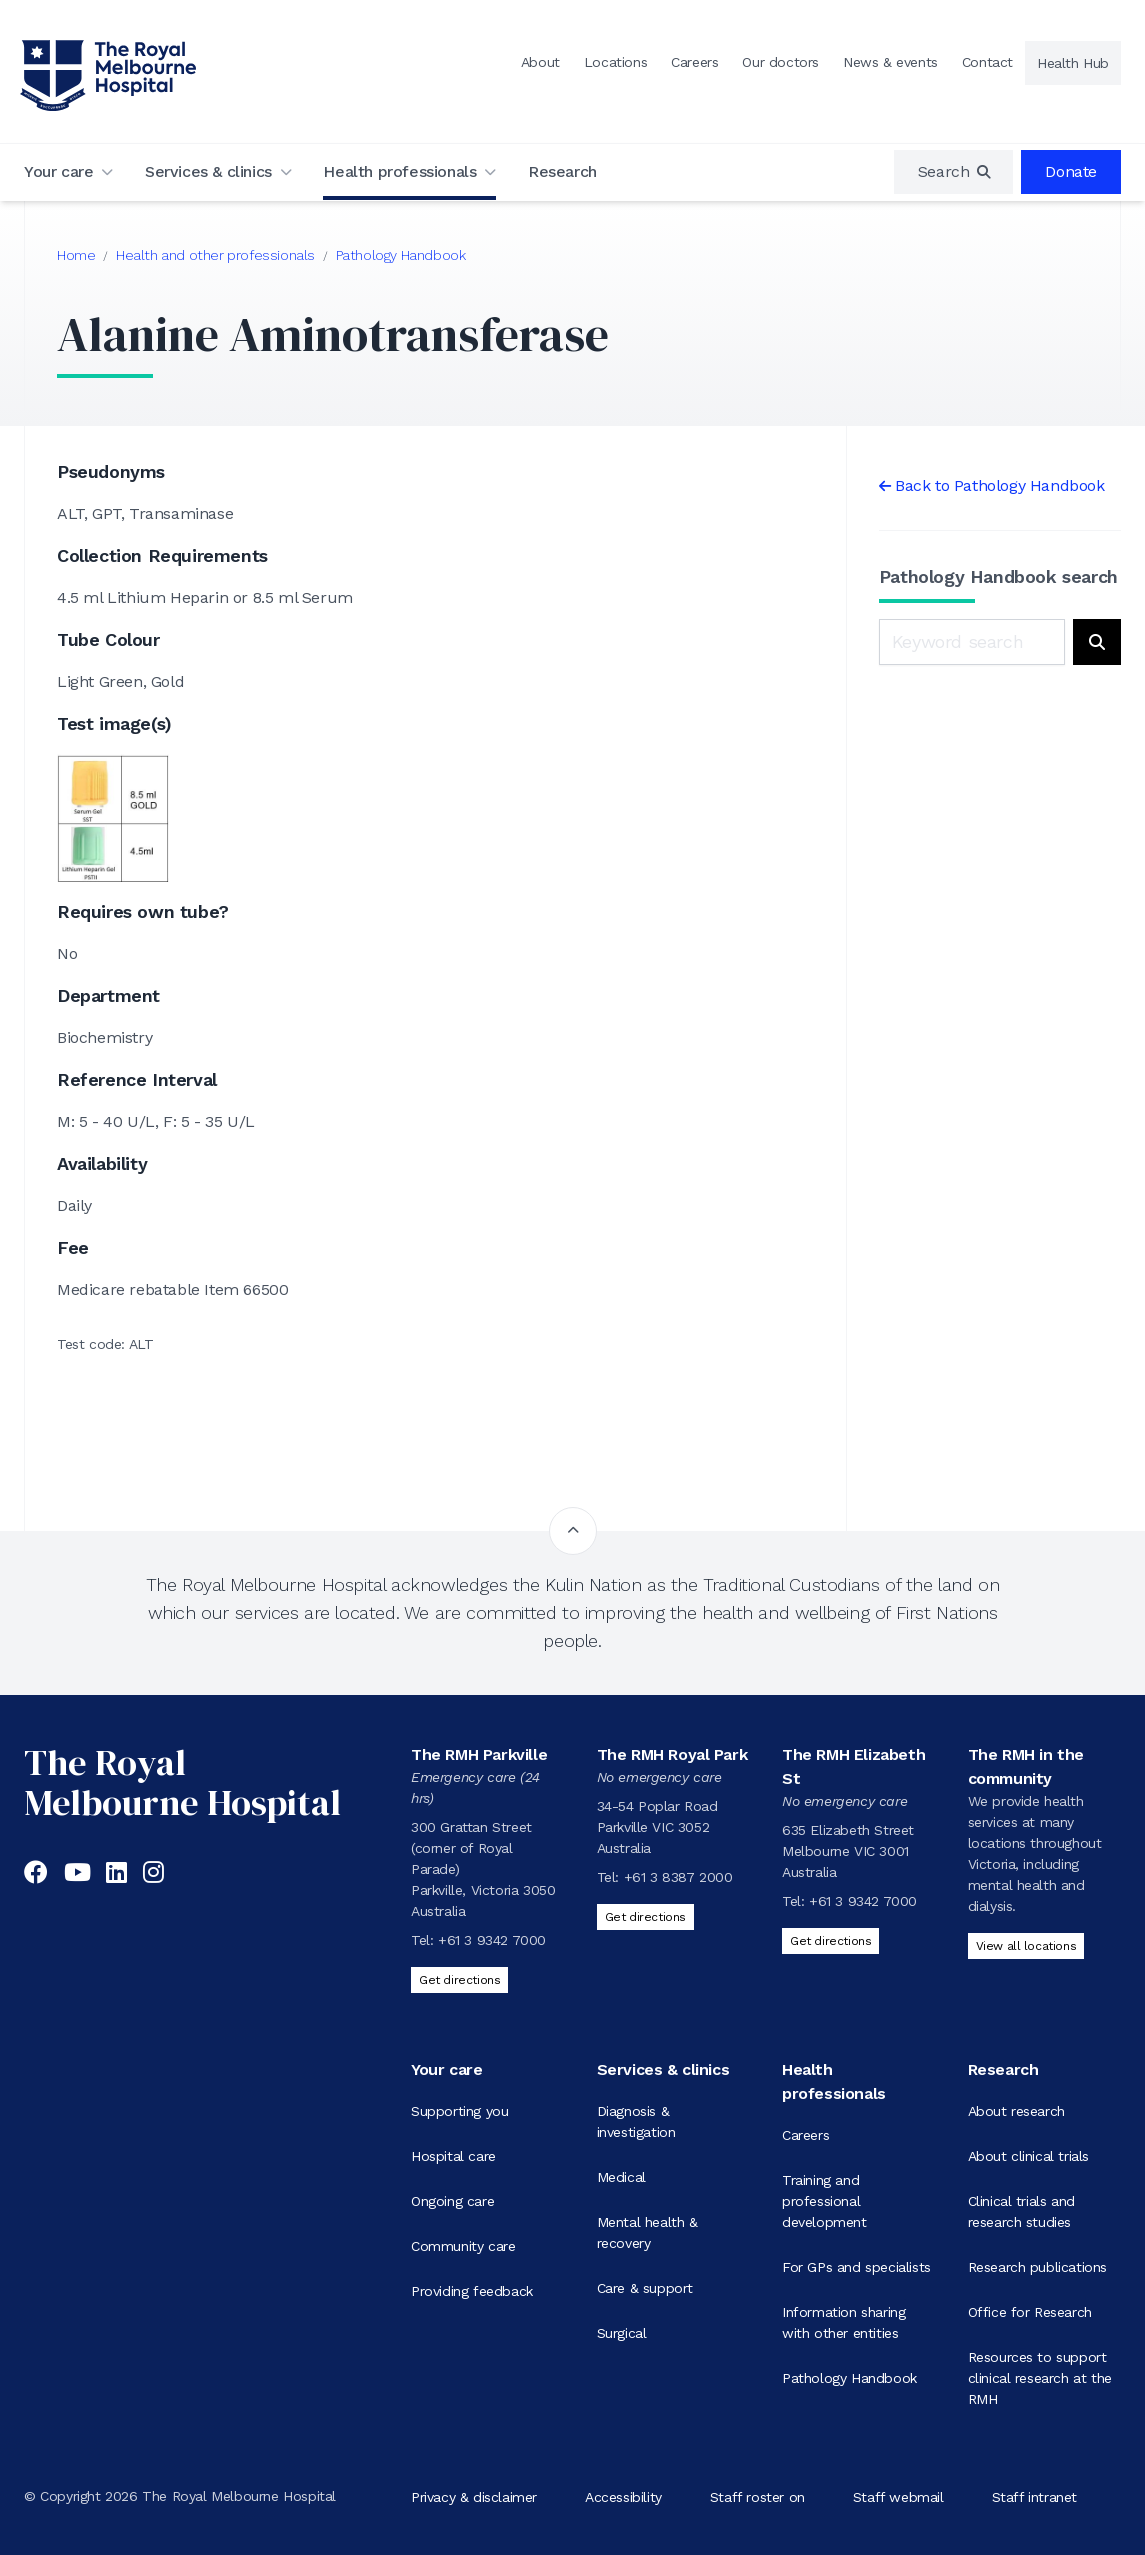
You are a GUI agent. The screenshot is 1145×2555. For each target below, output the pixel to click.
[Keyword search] (972, 642)
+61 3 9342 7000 (492, 1940)
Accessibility (623, 2496)
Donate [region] (1071, 171)
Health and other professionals (215, 255)
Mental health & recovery (647, 2232)
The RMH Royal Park (672, 1754)
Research (562, 171)
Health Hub (1073, 63)
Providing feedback (472, 2291)
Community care (463, 2246)
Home (76, 255)
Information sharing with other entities (843, 2322)
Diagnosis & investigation (636, 2121)
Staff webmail (898, 2496)
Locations (615, 62)
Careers (694, 62)
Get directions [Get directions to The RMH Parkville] (459, 1980)
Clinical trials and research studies (1021, 2211)
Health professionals (399, 171)
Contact (987, 62)
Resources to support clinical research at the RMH (1040, 2378)
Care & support (645, 2288)
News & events (890, 62)
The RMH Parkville (479, 1754)
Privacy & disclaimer (474, 2496)
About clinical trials (1029, 2156)
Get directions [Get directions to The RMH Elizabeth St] (830, 1941)
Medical (621, 2177)
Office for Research (1030, 2312)
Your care (58, 171)
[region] (954, 172)
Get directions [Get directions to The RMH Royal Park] (645, 1917)
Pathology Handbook (401, 255)
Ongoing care (452, 2201)
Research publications (1038, 2267)
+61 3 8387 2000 (678, 1877)
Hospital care (453, 2156)
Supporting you (459, 2111)
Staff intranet (1034, 2496)
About (540, 62)
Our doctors (780, 62)
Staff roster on (757, 2496)
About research (1016, 2111)
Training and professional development (824, 2201)
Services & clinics (208, 171)
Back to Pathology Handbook (1000, 485)
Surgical (622, 2333)
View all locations (1026, 1946)
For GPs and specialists (856, 2267)
